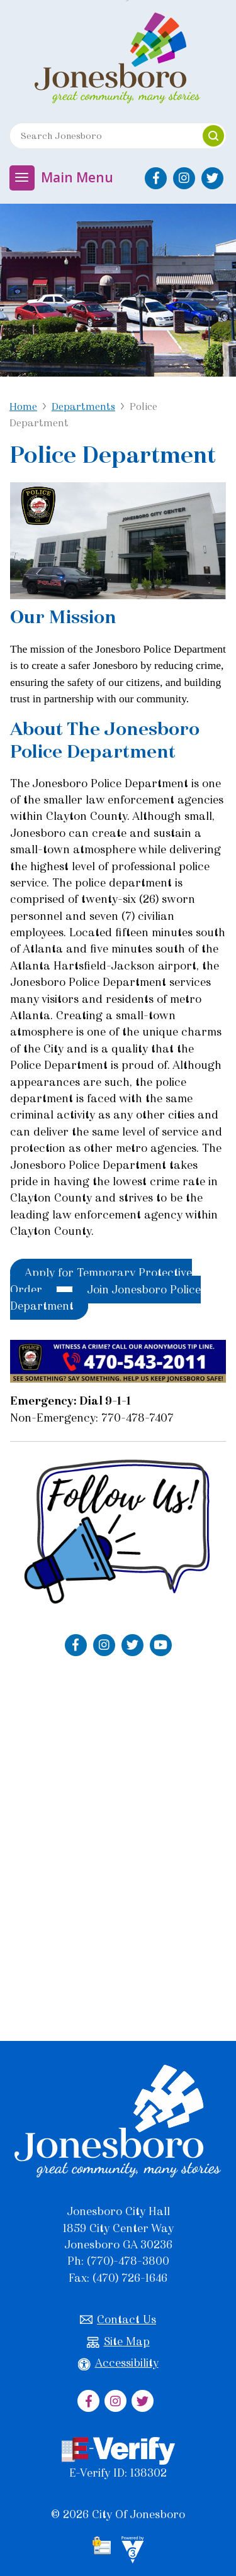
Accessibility (118, 2363)
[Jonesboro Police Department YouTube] (161, 1645)
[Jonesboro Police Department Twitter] (132, 1645)
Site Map (118, 2342)
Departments (83, 406)
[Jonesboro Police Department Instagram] (104, 1645)
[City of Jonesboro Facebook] (156, 178)
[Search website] (100, 135)
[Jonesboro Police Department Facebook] (76, 1645)
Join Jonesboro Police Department (105, 1298)
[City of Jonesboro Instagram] (184, 178)
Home (23, 406)
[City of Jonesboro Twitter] (212, 178)
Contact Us (118, 2320)
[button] (213, 135)
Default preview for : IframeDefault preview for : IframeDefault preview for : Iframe (118, 1843)
